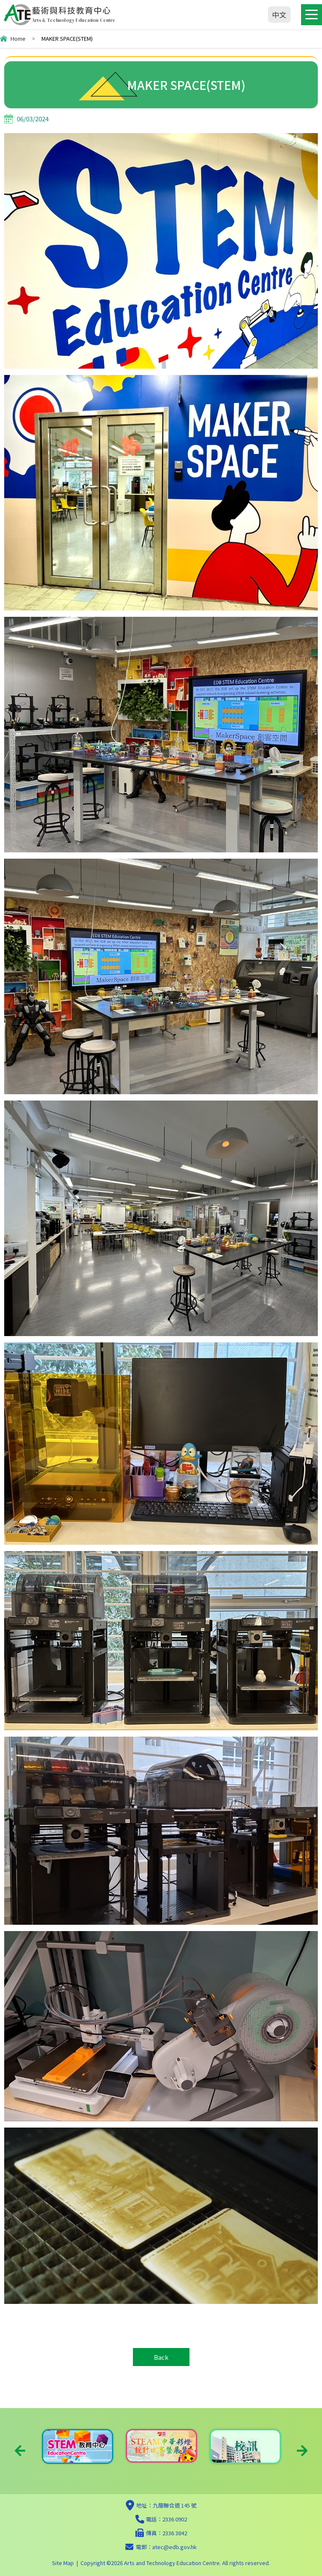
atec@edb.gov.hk (174, 2547)
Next (302, 2450)
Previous (20, 2450)
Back (161, 2357)
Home (18, 38)
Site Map (63, 2563)
